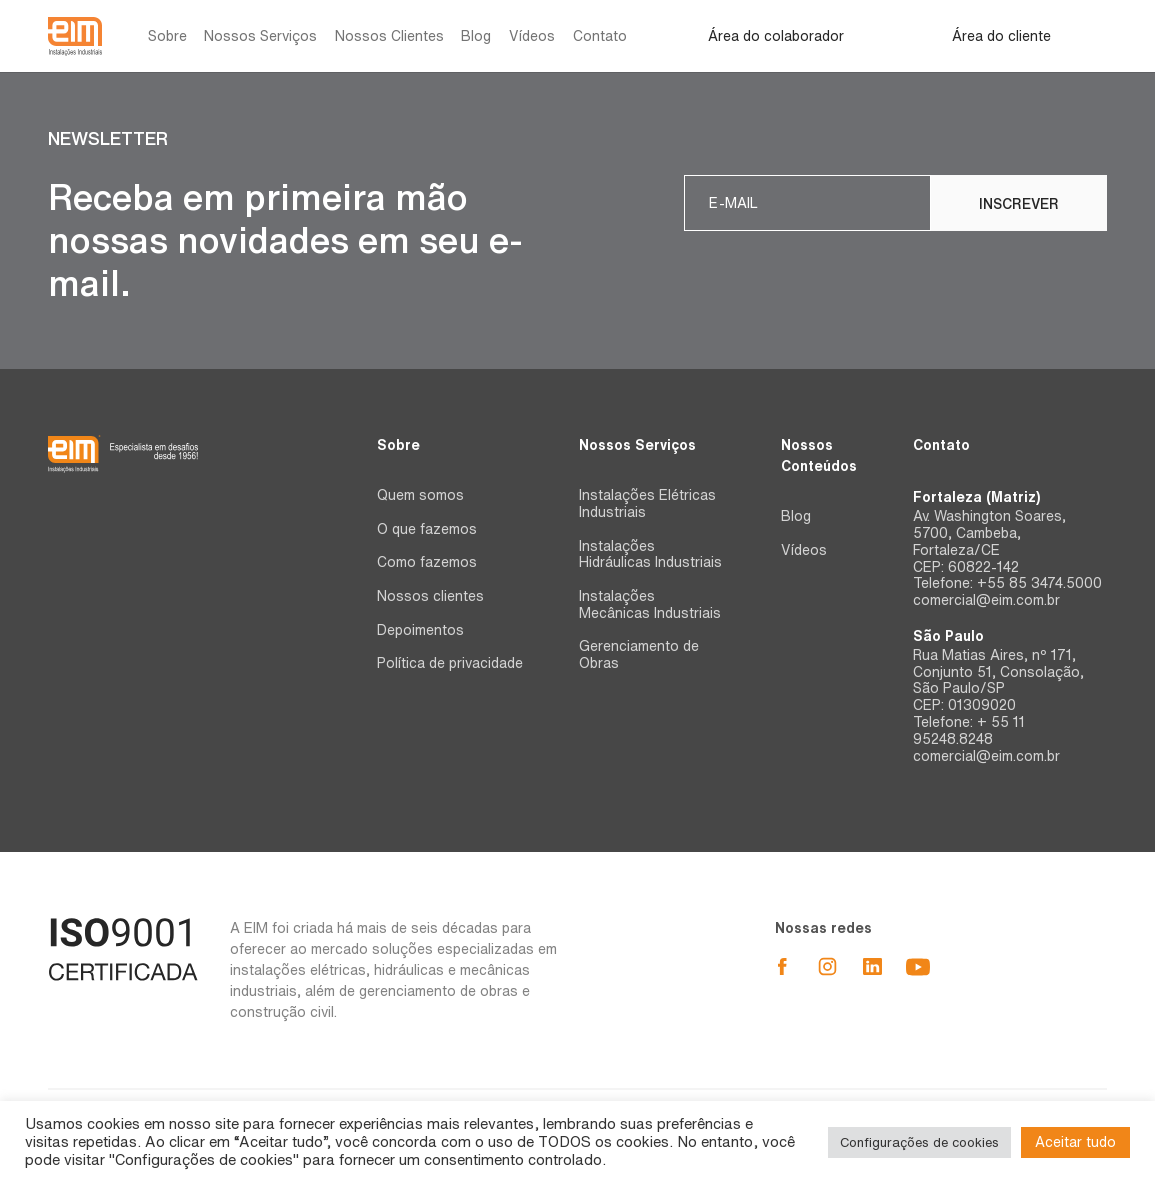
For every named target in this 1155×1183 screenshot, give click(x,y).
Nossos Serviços (260, 36)
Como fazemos (427, 562)
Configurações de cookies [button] (919, 1142)
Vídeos (532, 36)
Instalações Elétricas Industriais (647, 503)
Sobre (167, 36)
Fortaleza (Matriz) (976, 497)
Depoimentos (420, 630)
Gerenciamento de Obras (639, 654)
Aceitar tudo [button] (1075, 1142)
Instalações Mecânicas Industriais (650, 604)
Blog (476, 36)
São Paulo (948, 636)
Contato (600, 36)
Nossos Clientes (389, 36)
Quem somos (420, 495)
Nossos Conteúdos (819, 455)
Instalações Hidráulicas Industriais (650, 554)
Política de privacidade (450, 663)
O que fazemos (427, 529)
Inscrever (1019, 204)
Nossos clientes (430, 596)
